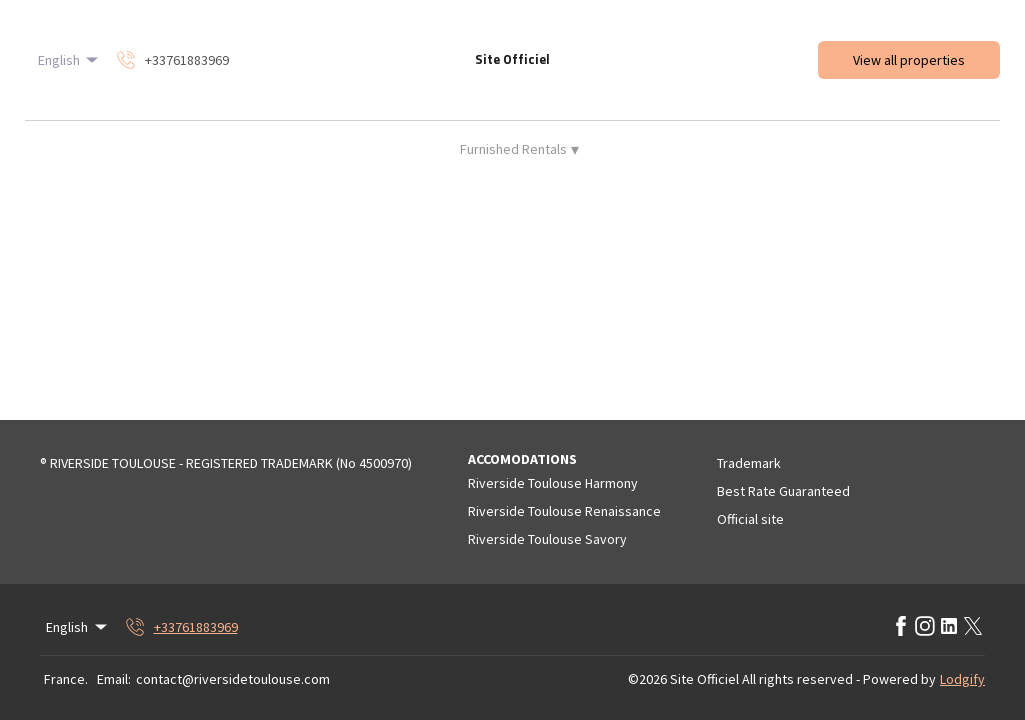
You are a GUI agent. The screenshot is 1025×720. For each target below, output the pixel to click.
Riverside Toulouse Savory (547, 539)
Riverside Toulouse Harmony (553, 483)
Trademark (749, 463)
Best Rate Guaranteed (783, 491)
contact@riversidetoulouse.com (233, 679)
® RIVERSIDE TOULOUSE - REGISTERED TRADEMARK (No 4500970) (226, 463)
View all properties (909, 60)
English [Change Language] (70, 60)
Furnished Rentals (519, 149)
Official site (750, 519)
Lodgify (962, 679)
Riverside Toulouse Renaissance (564, 511)
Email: (114, 679)
